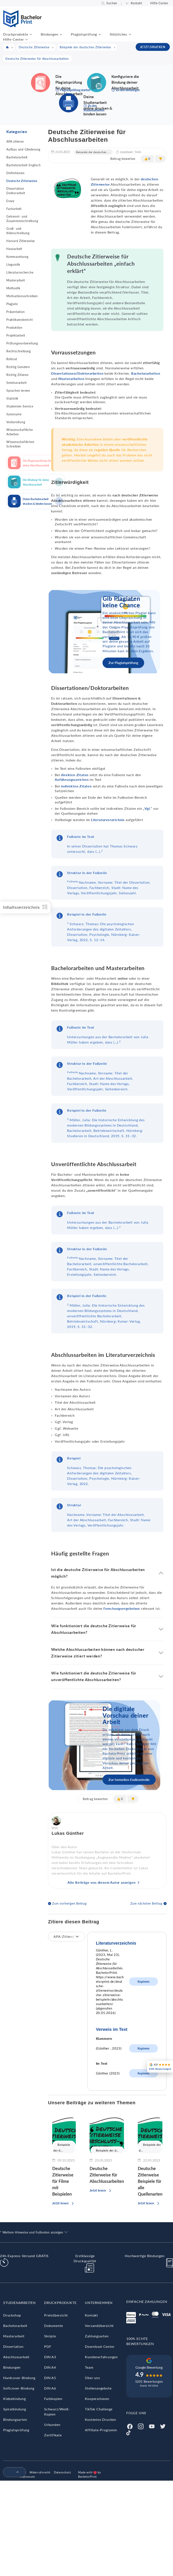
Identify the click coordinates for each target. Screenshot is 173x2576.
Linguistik (13, 264)
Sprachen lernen (18, 390)
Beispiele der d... (107, 2150)
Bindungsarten (15, 2419)
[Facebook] (129, 2426)
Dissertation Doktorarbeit (15, 191)
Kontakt (136, 3)
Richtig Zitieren (17, 375)
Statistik (12, 398)
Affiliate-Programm (101, 2430)
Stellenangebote (98, 2388)
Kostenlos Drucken (100, 2419)
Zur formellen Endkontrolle (129, 1780)
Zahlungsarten (96, 2336)
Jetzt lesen (60, 2203)
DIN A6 (50, 2388)
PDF (47, 2346)
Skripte (50, 2336)
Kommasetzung (17, 256)
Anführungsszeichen (72, 779)
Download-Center (99, 2346)
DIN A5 (50, 2378)
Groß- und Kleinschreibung (18, 231)
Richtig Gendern (18, 367)
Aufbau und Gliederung (23, 149)
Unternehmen (99, 2303)
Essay (10, 201)
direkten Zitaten (75, 775)
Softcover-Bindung (18, 2388)
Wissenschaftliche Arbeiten (19, 432)
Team (89, 2367)
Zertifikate (53, 2435)
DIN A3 (50, 2357)
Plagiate (12, 304)
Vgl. (148, 808)
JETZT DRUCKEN (152, 47)
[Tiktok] (128, 2432)
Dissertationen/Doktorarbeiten (77, 373)
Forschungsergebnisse (121, 1608)
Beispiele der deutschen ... (93, 152)
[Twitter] (162, 2426)
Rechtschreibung (18, 351)
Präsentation (15, 312)
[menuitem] (13, 2472)
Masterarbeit (15, 280)
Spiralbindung (14, 2409)
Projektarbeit (15, 335)
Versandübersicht (99, 2326)
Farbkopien (53, 2399)
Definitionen (15, 173)
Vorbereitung (15, 422)
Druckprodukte (15, 34)
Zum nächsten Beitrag (146, 1903)
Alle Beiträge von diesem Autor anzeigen (101, 1882)
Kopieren (143, 1981)
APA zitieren (15, 141)
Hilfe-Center (159, 3)
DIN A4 (50, 2367)
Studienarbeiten (19, 2303)
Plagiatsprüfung (84, 34)
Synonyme (13, 414)
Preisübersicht (56, 2315)
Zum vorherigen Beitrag (69, 1903)
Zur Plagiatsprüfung (123, 663)
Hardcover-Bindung (19, 2378)
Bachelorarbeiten (145, 373)
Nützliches (118, 34)
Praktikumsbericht (19, 319)
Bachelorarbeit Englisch (23, 165)
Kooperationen (97, 2399)
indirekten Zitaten (76, 786)
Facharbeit (14, 209)
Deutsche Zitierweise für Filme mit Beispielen (62, 2181)
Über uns (92, 2378)
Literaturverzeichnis (108, 820)
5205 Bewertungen (149, 2381)
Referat (11, 359)
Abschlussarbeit (16, 2357)
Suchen (111, 3)
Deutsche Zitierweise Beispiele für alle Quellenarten (150, 2181)
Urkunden (52, 2425)
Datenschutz (62, 2472)
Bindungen (49, 34)
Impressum (27, 2476)
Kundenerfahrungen (101, 2357)
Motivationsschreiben (22, 296)
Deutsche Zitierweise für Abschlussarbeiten (107, 2175)
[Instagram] (140, 2426)
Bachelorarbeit (17, 157)
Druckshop (12, 2315)
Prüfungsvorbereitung (22, 343)
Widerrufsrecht (40, 2472)
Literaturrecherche (19, 272)
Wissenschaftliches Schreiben (20, 444)
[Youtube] (151, 2426)
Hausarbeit (14, 249)
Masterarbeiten (71, 379)
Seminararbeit (16, 382)
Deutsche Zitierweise (21, 181)
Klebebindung (14, 2399)
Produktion (14, 327)
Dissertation (13, 2346)
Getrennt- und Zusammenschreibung (22, 219)
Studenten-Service (19, 406)
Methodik (13, 288)
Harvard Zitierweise (20, 241)
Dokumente (53, 2326)
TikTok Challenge (99, 2409)
